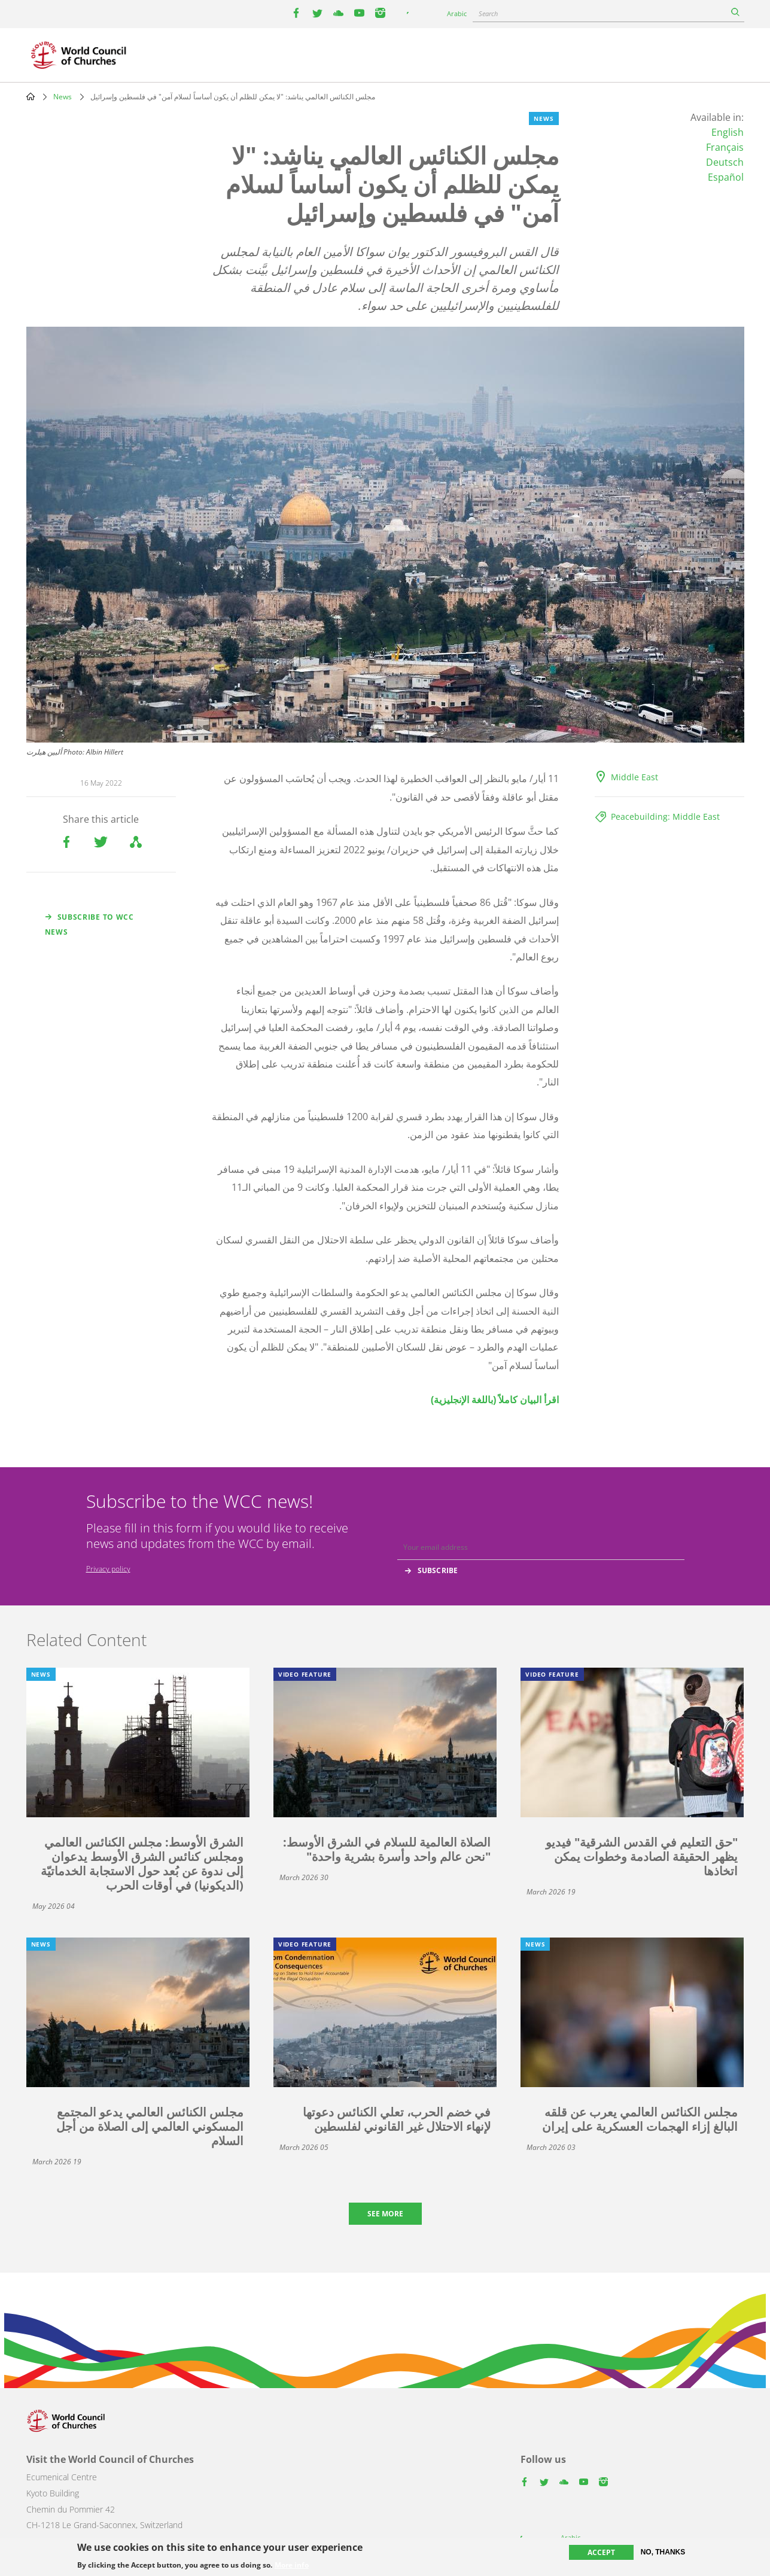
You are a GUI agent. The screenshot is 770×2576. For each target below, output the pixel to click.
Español (726, 177)
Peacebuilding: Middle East (665, 816)
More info (292, 2565)
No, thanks (663, 2552)
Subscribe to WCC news (89, 924)
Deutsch (725, 162)
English (727, 132)
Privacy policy (108, 1569)
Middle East (634, 777)
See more (385, 2214)
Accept (601, 2552)
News (62, 97)
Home (30, 96)
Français (725, 147)
